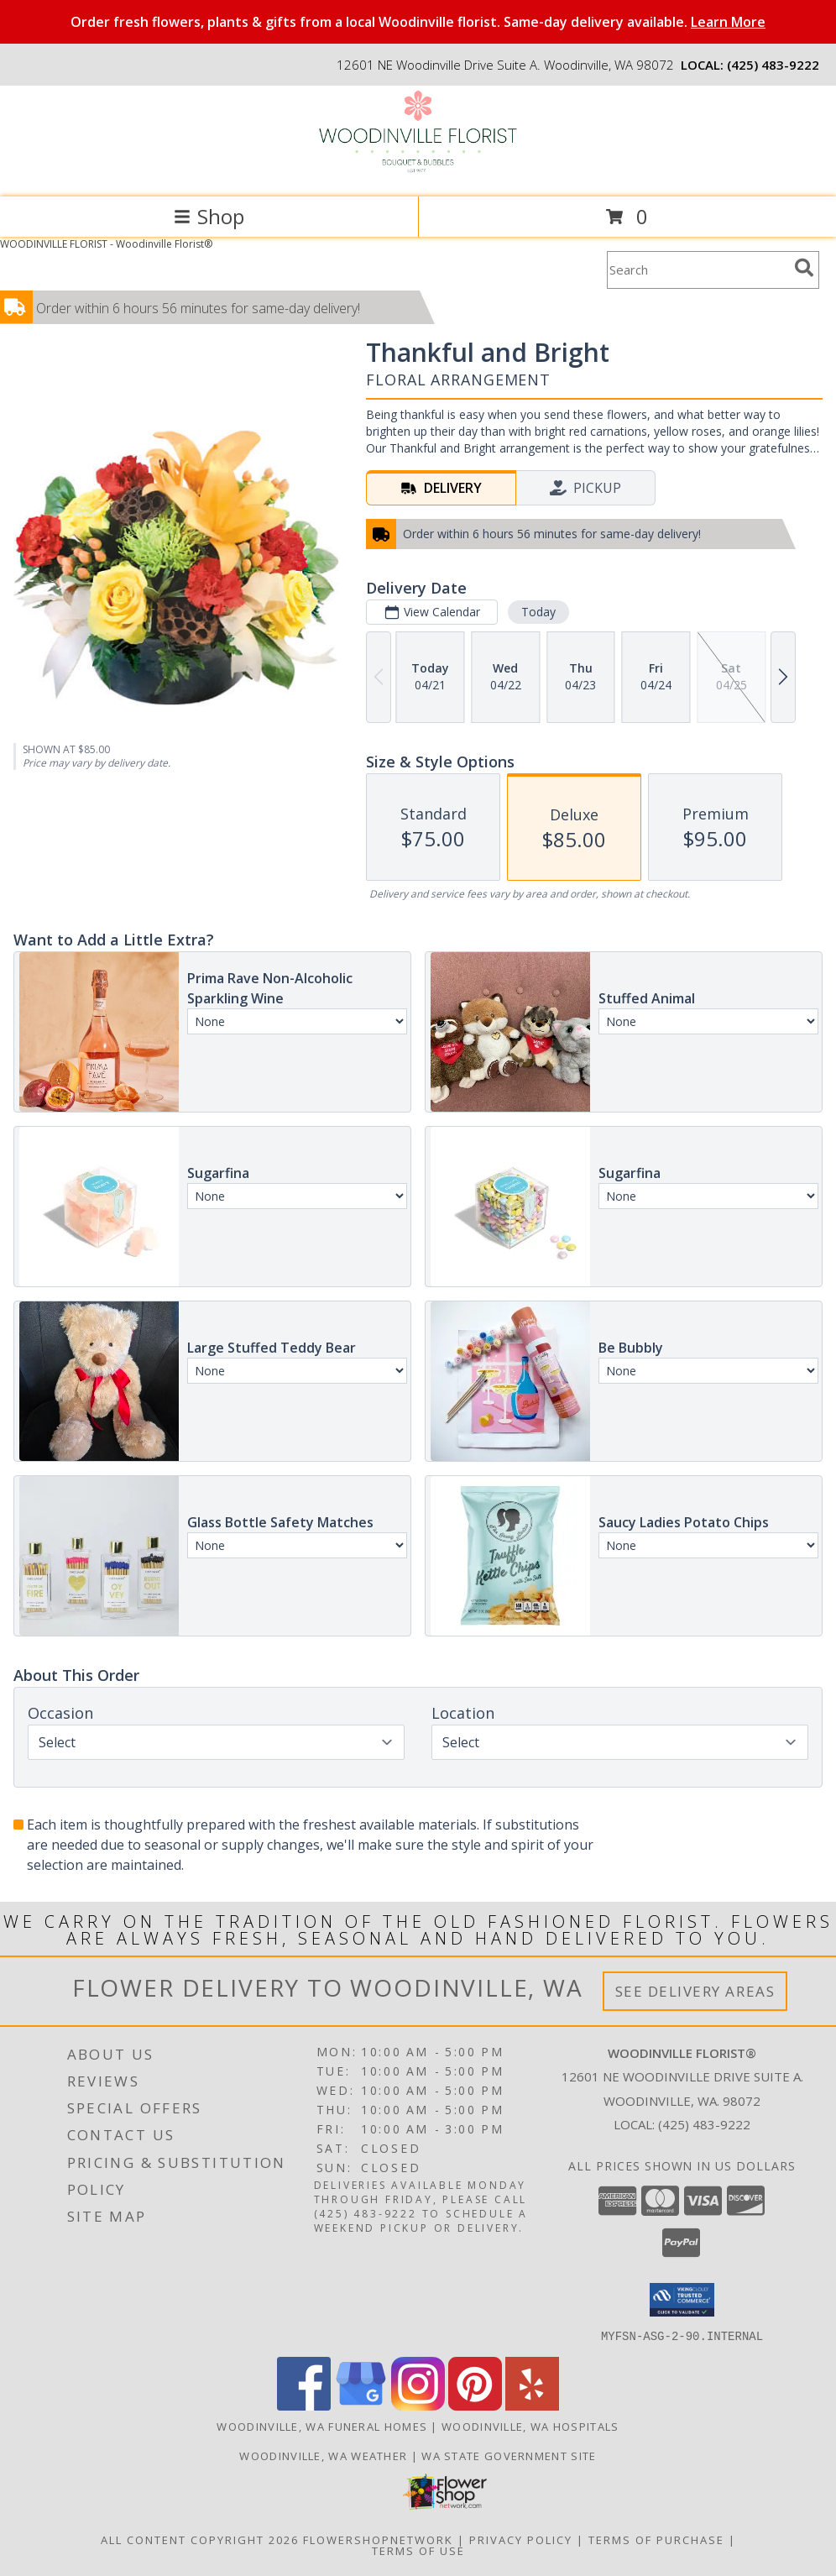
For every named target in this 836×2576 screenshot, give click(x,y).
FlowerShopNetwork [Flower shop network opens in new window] (378, 2539)
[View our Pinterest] (475, 2405)
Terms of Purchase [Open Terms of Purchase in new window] (656, 2539)
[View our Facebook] (304, 2405)
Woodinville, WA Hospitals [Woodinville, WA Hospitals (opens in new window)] (530, 2425)
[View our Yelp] (532, 2405)
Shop (209, 216)
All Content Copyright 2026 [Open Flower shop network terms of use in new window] (200, 2539)
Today (538, 612)
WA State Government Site (508, 2455)
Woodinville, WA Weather (323, 2455)
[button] (682, 2300)
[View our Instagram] (418, 2405)
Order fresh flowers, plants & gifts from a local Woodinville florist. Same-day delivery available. (418, 22)
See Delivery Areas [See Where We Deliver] (695, 1991)
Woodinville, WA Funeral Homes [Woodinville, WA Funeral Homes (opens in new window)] (322, 2425)
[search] (804, 268)
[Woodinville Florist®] (418, 173)
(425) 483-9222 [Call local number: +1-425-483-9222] (773, 64)
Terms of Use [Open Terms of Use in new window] (418, 2550)
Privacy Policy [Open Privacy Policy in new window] (520, 2539)
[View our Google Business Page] (361, 2405)
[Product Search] (697, 270)
